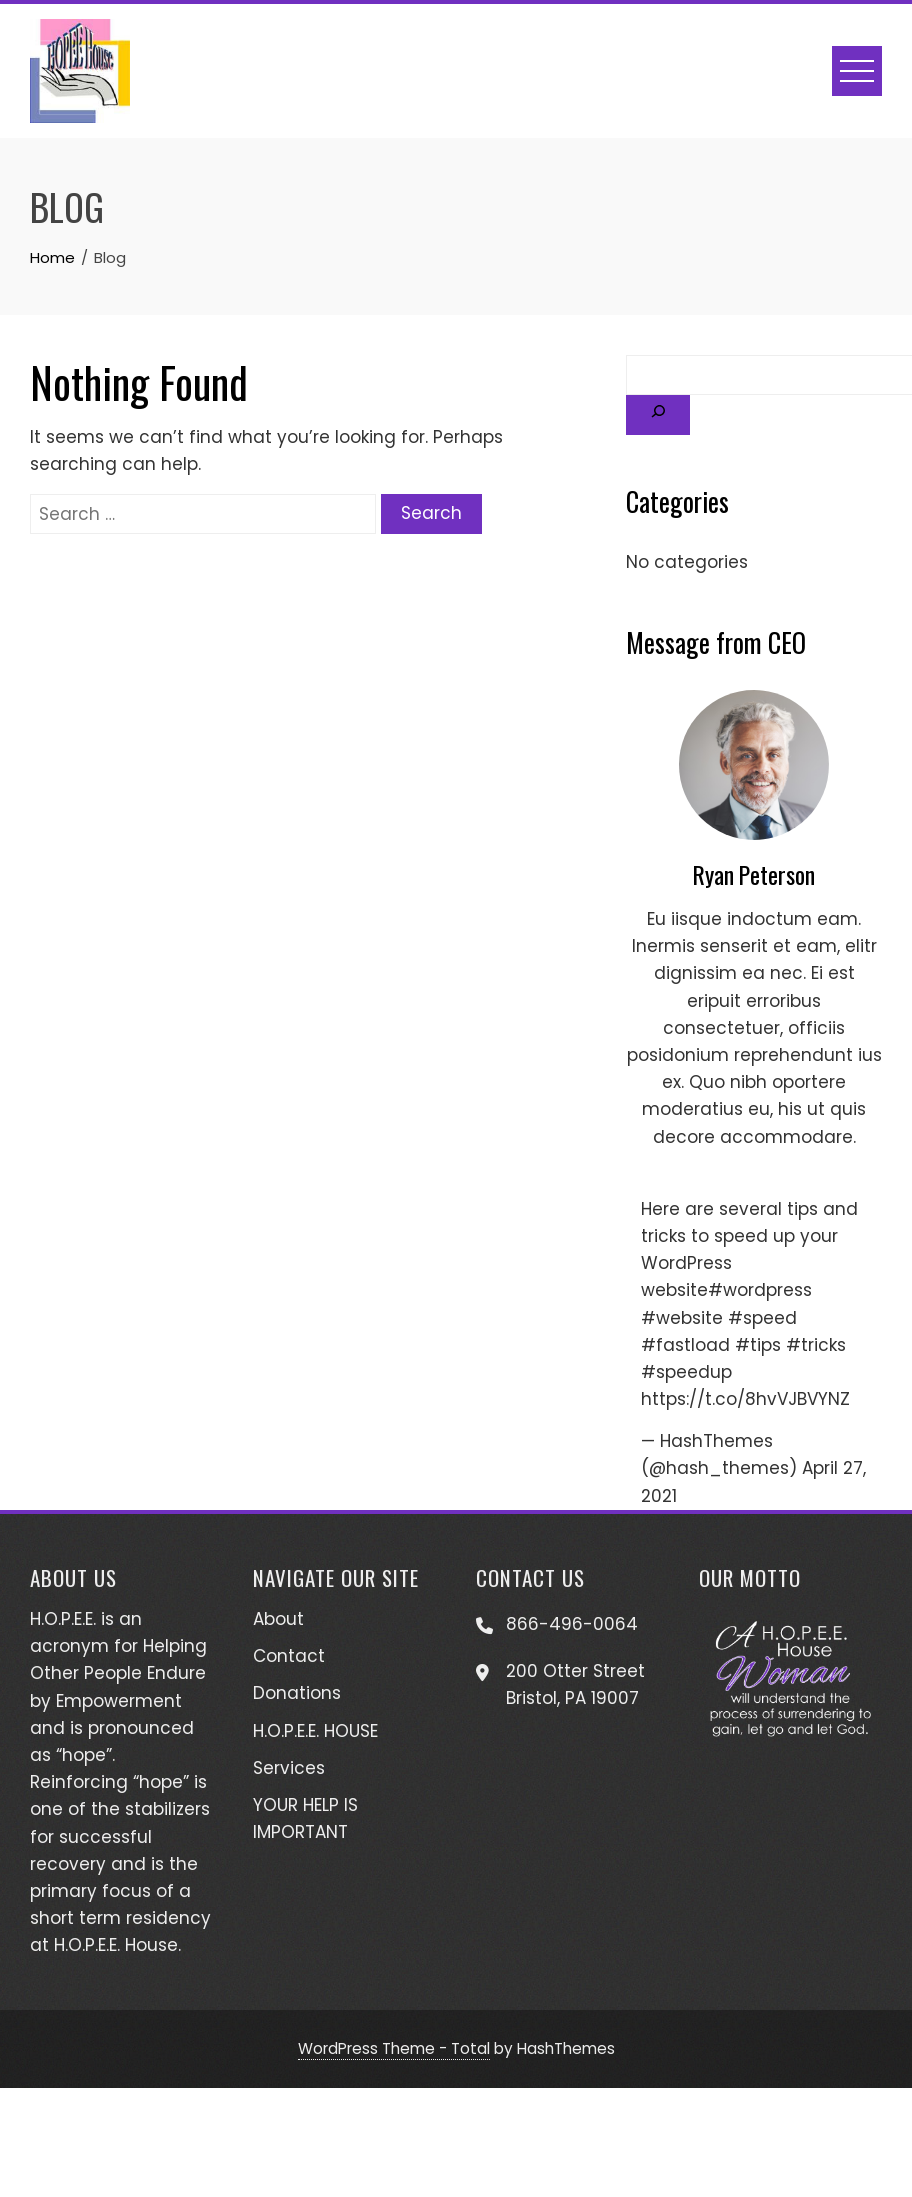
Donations (297, 1693)
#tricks (816, 1345)
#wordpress (760, 1290)
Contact (289, 1656)
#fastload (685, 1345)
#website (682, 1318)
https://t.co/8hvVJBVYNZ (745, 1399)
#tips (758, 1345)
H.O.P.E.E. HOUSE (315, 1731)
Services (289, 1768)
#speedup (686, 1372)
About (278, 1619)
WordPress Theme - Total (394, 2048)
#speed (762, 1318)
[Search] (658, 415)
